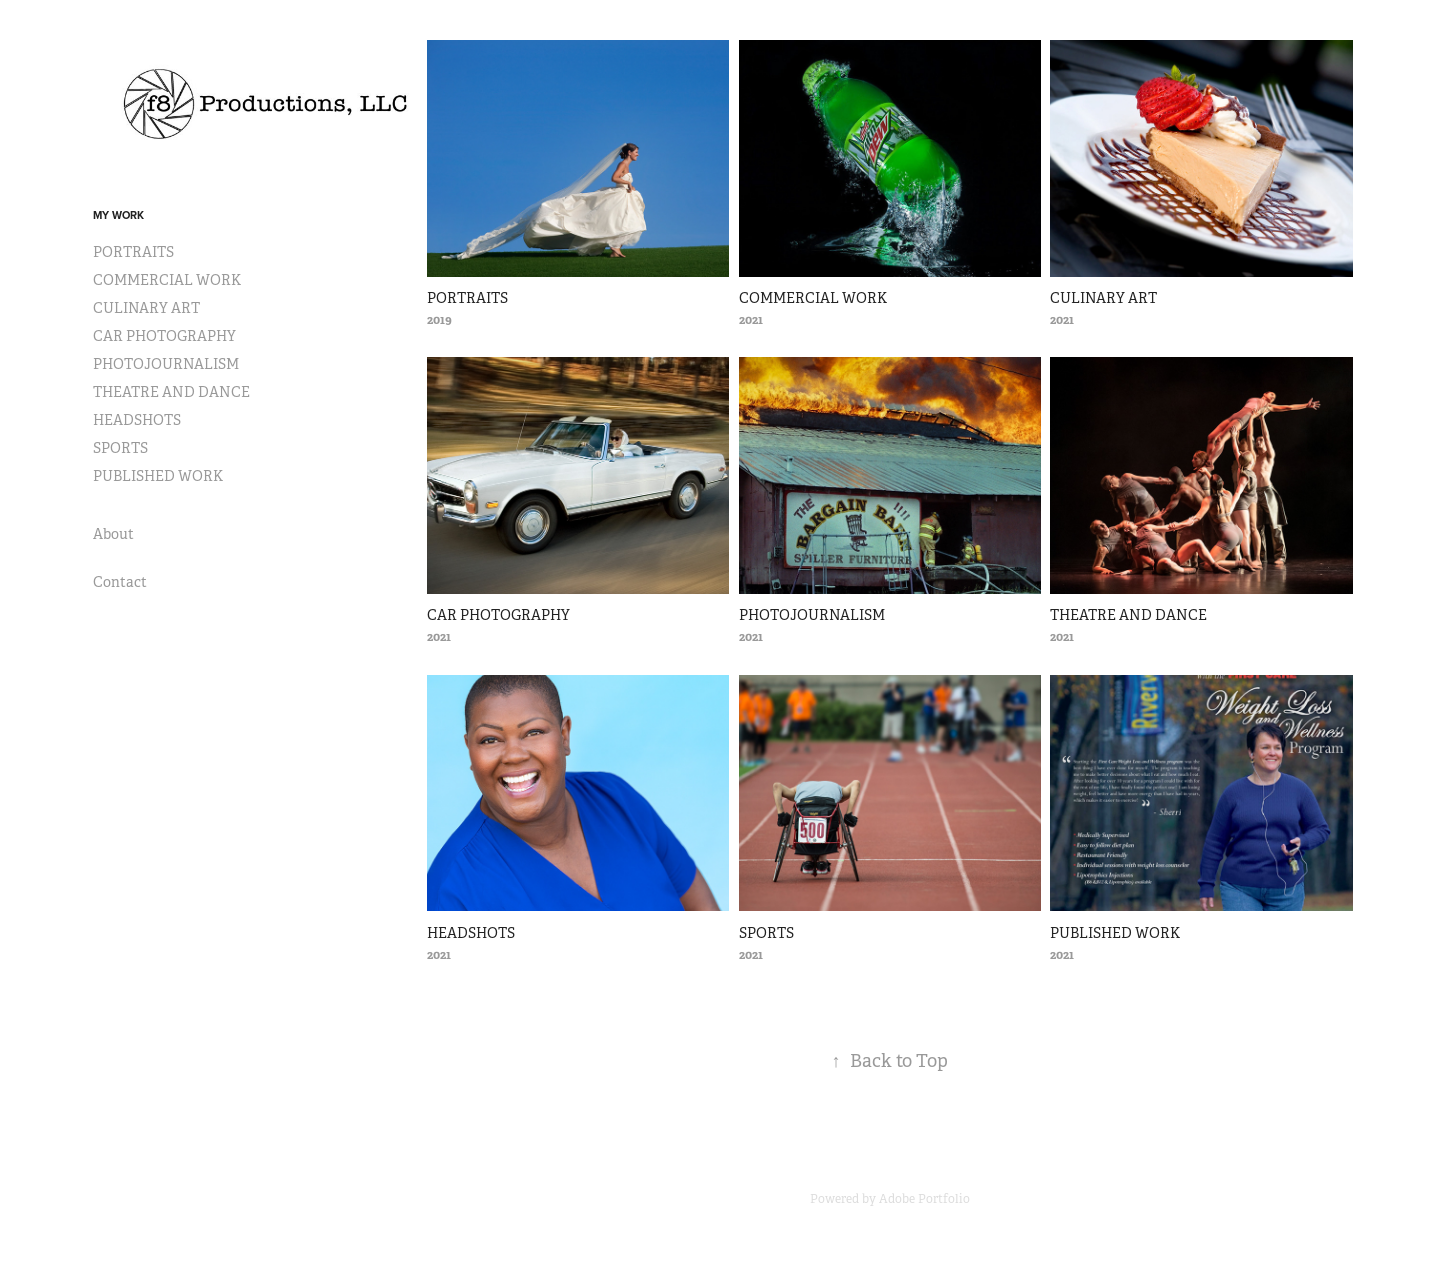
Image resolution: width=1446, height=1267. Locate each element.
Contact (120, 582)
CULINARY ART (146, 308)
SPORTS (120, 448)
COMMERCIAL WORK (167, 280)
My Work (118, 215)
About (113, 534)
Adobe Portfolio (924, 1199)
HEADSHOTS (137, 420)
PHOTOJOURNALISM (166, 364)
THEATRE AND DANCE (171, 392)
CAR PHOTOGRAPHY (164, 336)
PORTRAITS (133, 252)
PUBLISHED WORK (158, 476)
